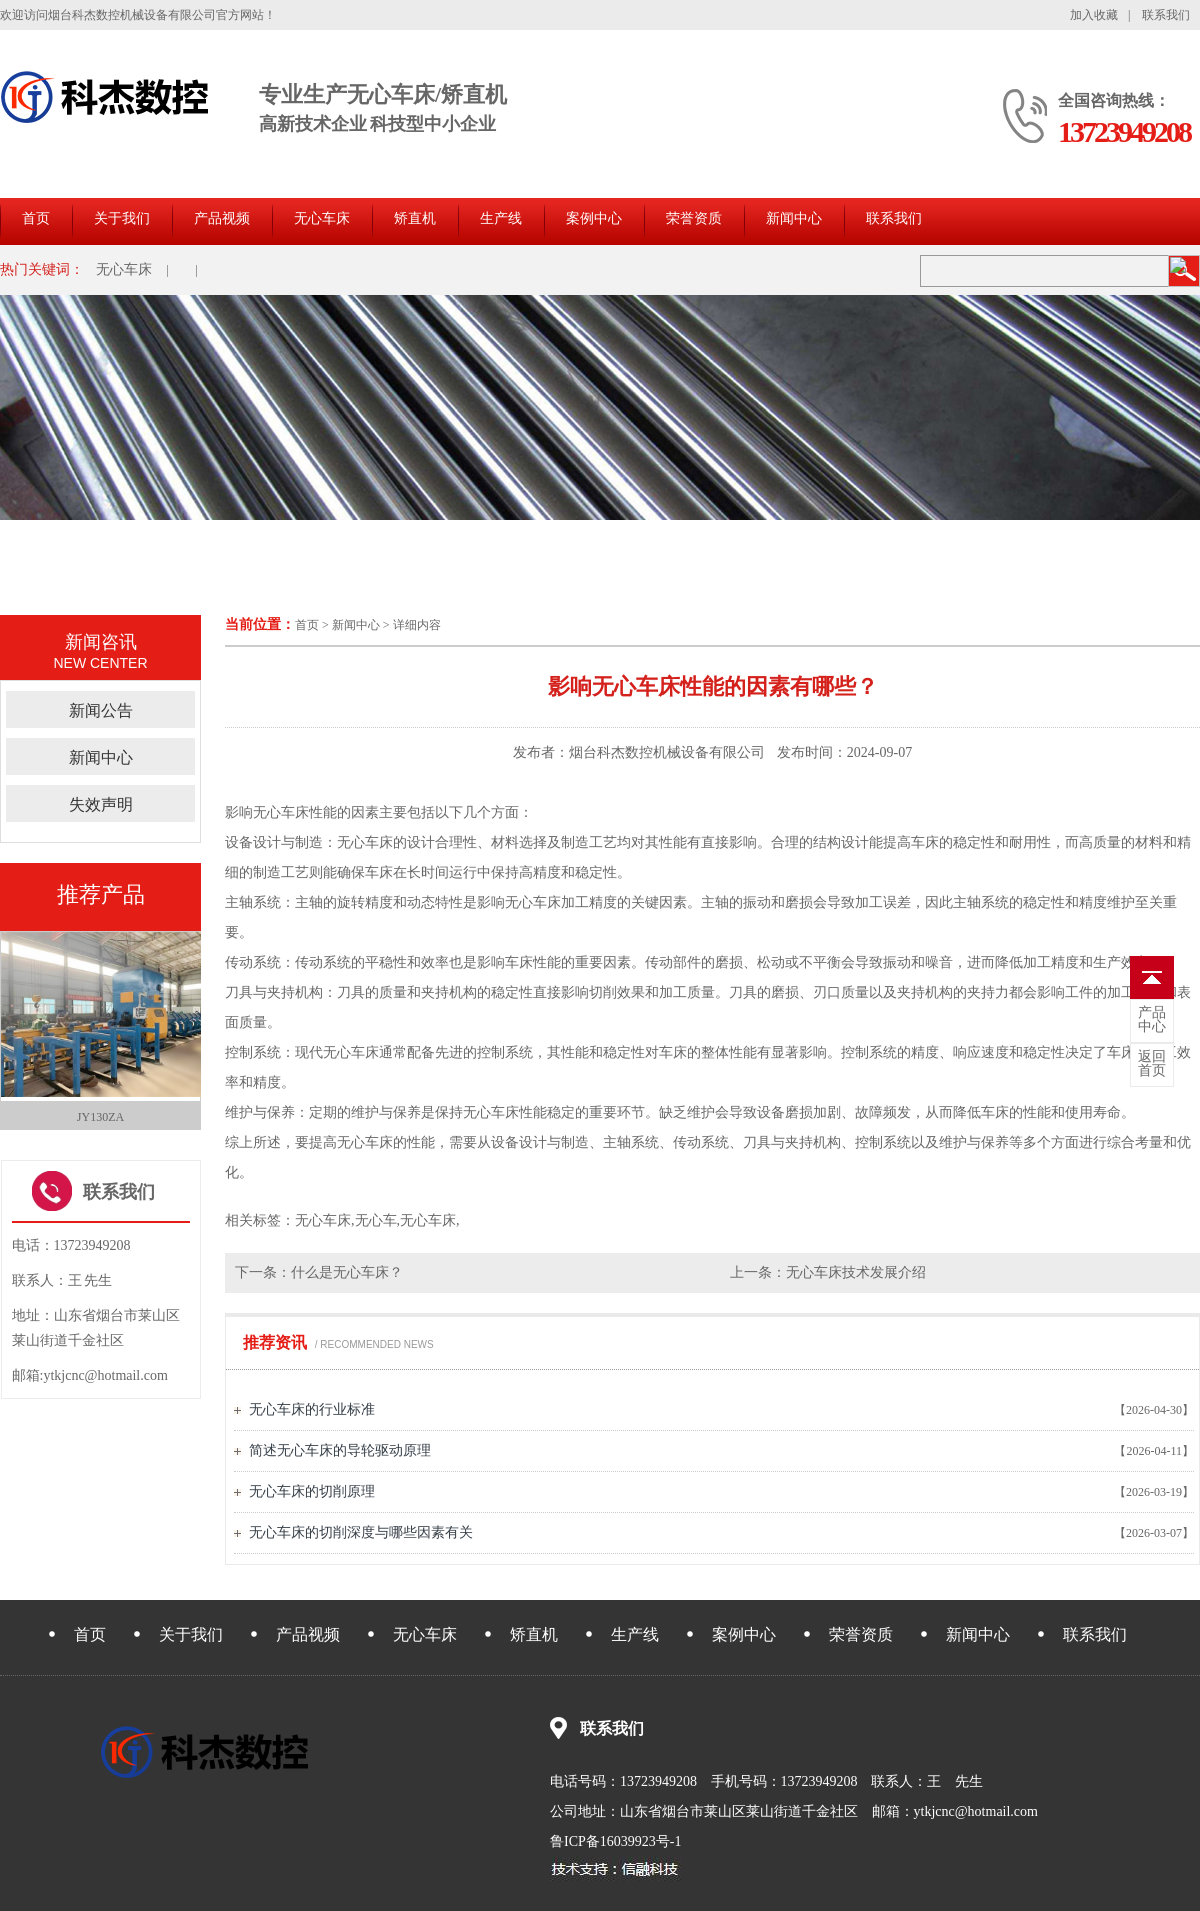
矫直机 (415, 218)
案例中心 (594, 218)
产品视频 (222, 218)
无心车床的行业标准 (312, 1409)
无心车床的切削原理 (312, 1491)
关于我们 (122, 218)
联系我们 (1166, 15)
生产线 (501, 218)
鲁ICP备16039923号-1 (615, 1841)
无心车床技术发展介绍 (856, 1272)
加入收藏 (1094, 15)
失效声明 (101, 804)
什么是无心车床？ (347, 1272)
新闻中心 (794, 218)
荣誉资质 (694, 218)
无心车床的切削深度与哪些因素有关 (361, 1532)
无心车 (376, 1220)
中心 (1152, 1020)
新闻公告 (101, 710)
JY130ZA (100, 1117)
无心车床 (322, 218)
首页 (36, 218)
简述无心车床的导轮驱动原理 (340, 1450)
